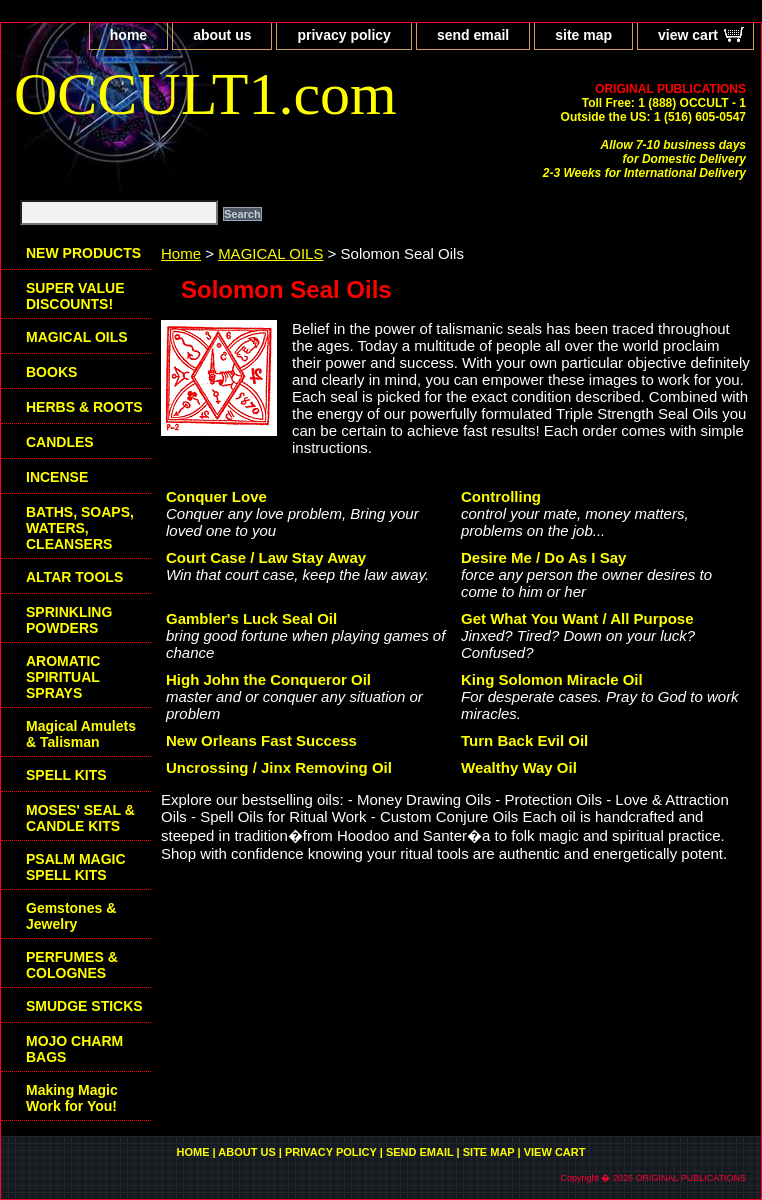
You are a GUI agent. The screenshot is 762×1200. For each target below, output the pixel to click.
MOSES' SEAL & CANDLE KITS (80, 818)
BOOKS (51, 372)
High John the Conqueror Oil (268, 679)
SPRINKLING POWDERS (69, 620)
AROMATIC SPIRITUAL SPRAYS (63, 677)
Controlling (501, 496)
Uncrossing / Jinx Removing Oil (279, 767)
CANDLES (60, 442)
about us (222, 35)
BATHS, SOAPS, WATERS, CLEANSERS (80, 528)
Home (181, 253)
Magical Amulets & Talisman (81, 734)
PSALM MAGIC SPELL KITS (76, 867)
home (128, 35)
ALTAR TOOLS (74, 577)
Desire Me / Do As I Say (543, 557)
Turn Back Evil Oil (524, 740)
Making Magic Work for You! (72, 1098)
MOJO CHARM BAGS (74, 1049)
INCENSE (57, 477)
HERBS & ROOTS (84, 407)
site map (583, 35)
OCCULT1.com (205, 94)
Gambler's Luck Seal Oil (251, 618)
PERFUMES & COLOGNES (72, 965)
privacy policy (343, 35)
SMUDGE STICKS (84, 1006)
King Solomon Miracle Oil (552, 679)
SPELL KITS (66, 775)
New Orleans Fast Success (261, 740)
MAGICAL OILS (270, 253)
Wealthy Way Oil (519, 767)
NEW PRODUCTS (83, 253)
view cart (688, 35)
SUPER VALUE (75, 296)
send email (473, 35)
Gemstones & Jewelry (71, 916)
